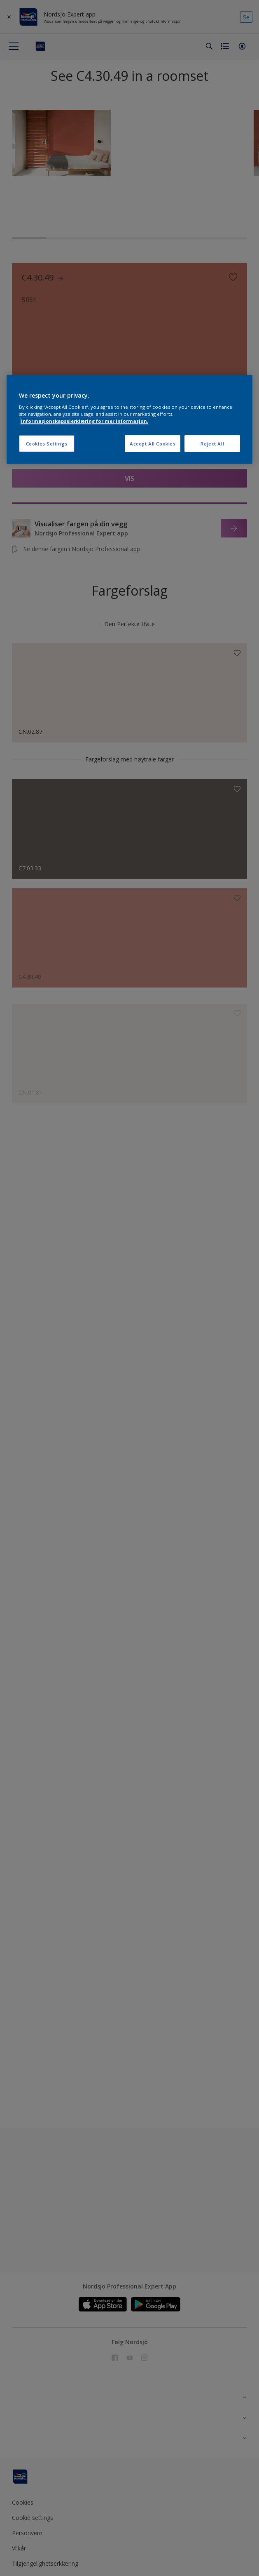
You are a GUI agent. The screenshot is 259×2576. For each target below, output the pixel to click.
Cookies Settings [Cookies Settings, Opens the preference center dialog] (47, 443)
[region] (130, 419)
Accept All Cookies (152, 443)
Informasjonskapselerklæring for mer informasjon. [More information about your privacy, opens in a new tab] (84, 421)
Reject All (212, 443)
